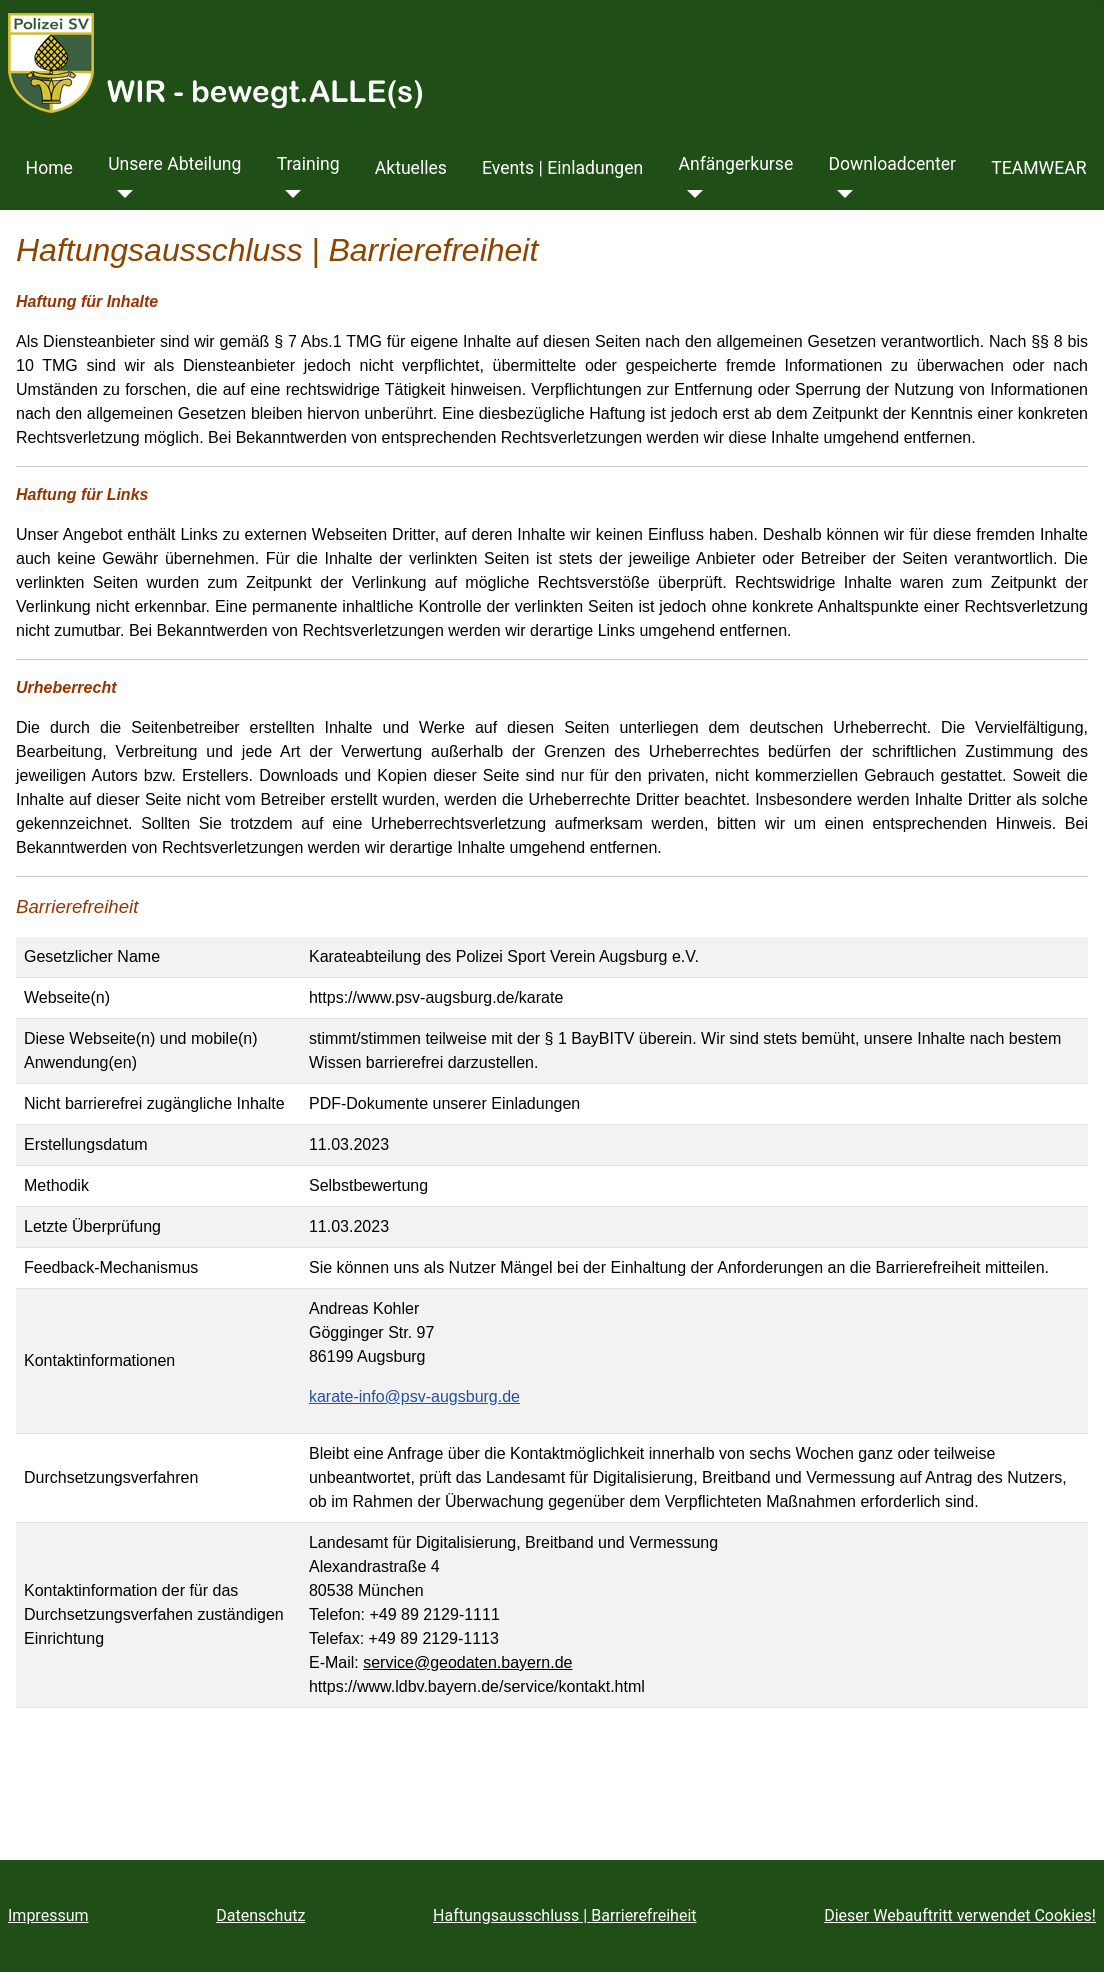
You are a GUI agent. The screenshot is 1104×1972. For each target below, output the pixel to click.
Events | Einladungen (562, 168)
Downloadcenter (892, 164)
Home (49, 168)
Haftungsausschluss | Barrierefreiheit (564, 1915)
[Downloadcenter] (840, 194)
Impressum (48, 1915)
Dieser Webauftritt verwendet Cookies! (960, 1915)
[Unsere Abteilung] (120, 194)
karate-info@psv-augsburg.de (414, 1396)
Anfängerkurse (735, 164)
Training (308, 164)
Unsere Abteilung (174, 164)
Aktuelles (411, 168)
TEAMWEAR (1038, 168)
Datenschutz (260, 1915)
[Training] (289, 194)
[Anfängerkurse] (690, 194)
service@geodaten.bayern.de (467, 1662)
